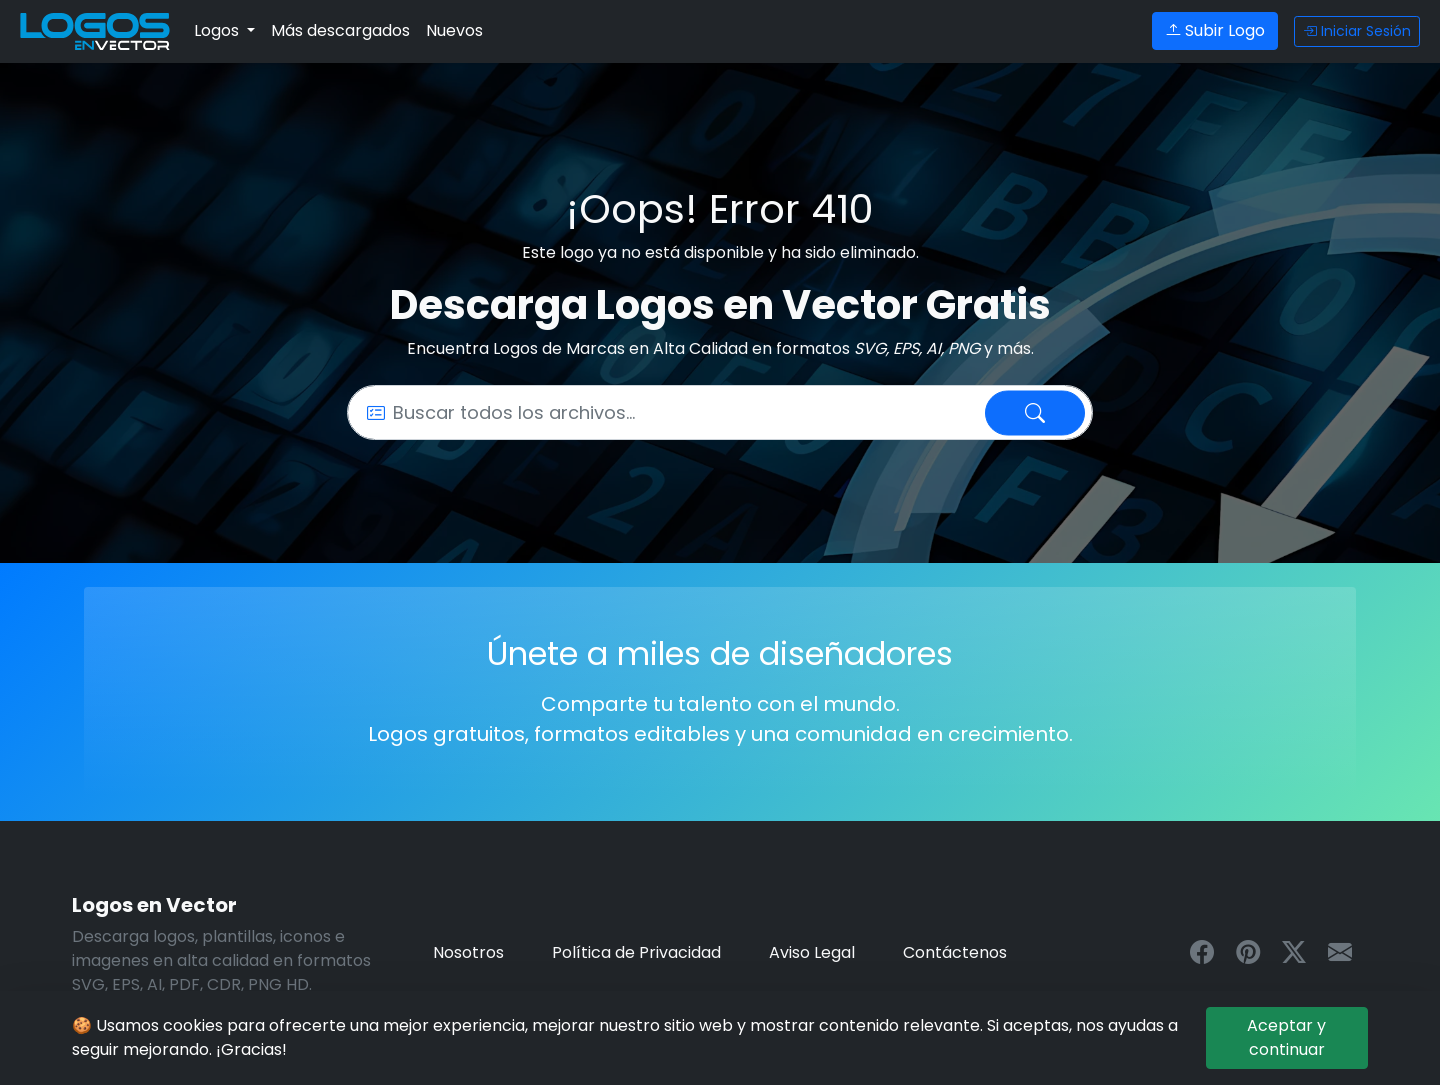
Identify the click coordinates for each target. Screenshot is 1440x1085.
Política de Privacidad (636, 952)
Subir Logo (1215, 30)
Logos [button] (218, 30)
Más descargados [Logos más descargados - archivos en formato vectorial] (340, 30)
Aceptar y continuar (1286, 1037)
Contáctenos (955, 952)
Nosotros (468, 952)
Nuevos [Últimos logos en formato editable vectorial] (454, 30)
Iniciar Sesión (1357, 31)
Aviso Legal (812, 952)
